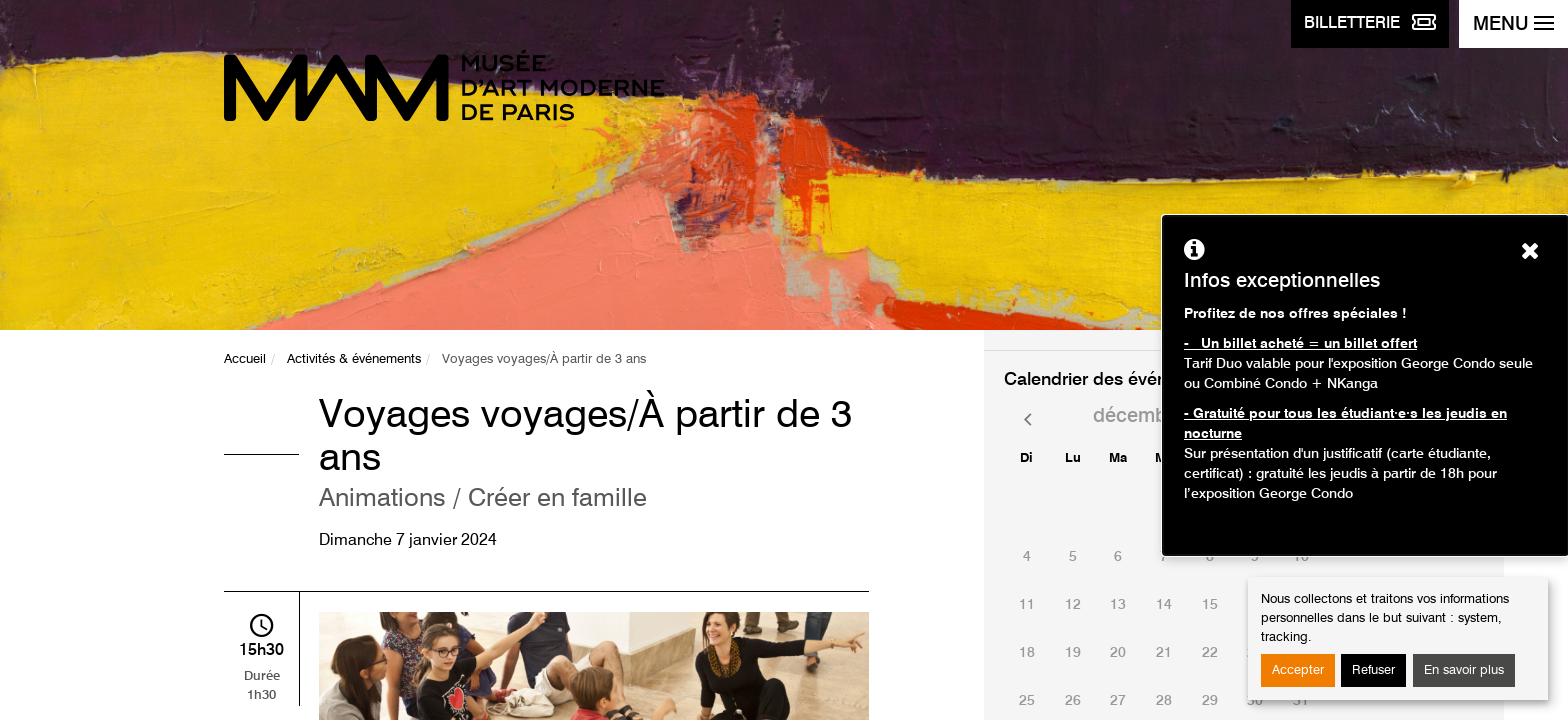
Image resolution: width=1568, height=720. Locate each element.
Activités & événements (354, 359)
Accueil (245, 359)
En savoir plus (1464, 670)
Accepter (1298, 670)
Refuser (1373, 670)
